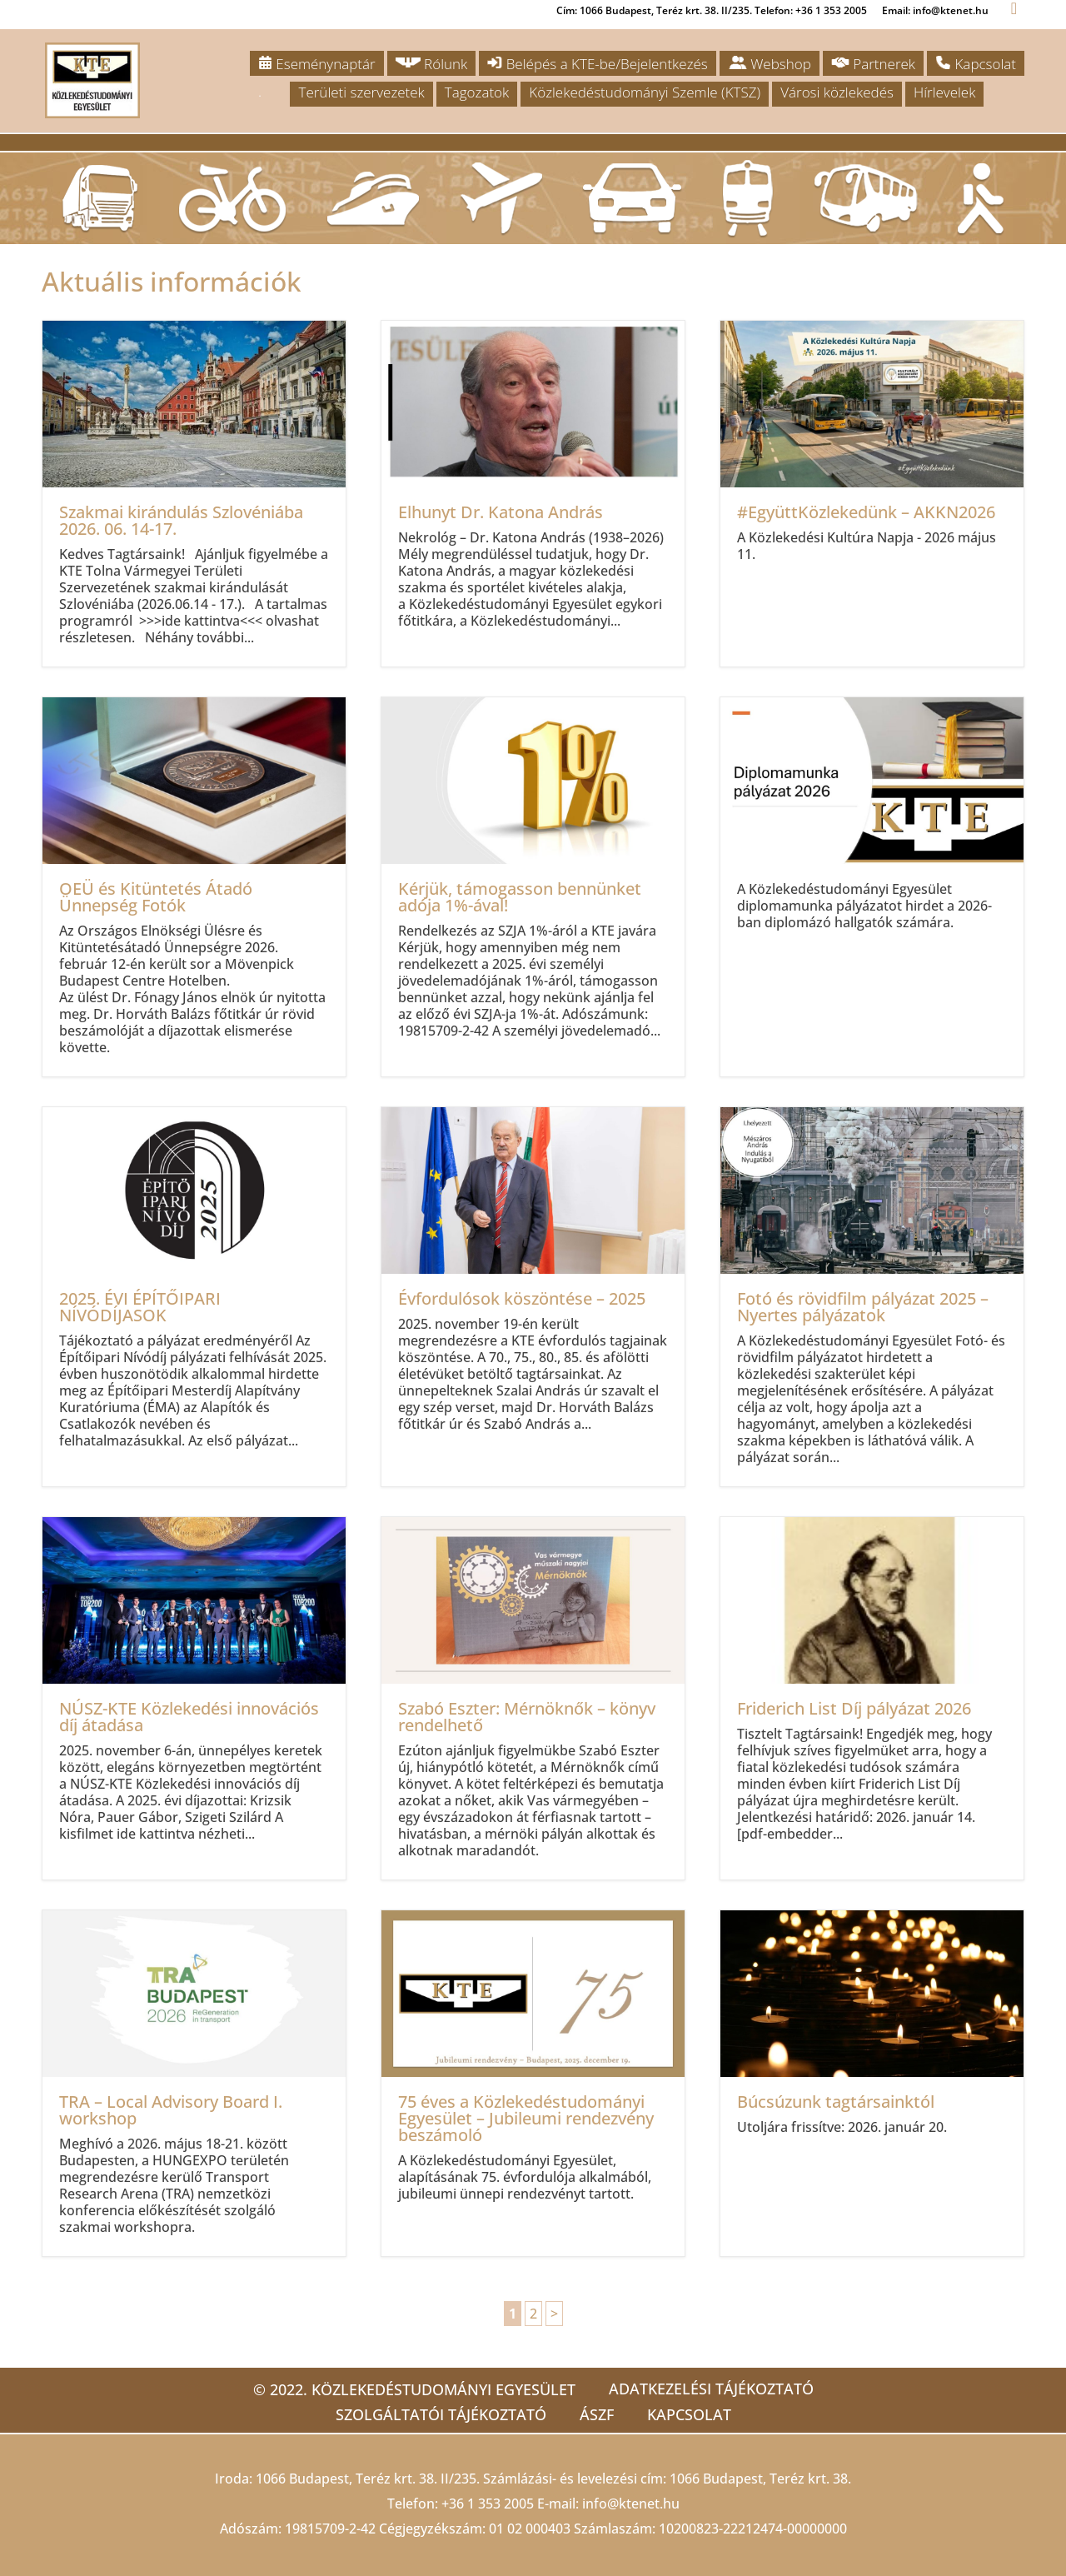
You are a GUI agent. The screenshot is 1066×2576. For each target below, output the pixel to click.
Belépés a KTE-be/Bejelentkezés (597, 63)
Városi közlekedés (837, 92)
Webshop (769, 63)
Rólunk (432, 63)
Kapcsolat (975, 63)
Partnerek (873, 63)
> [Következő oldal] (554, 2313)
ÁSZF (597, 2414)
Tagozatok (477, 92)
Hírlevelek (944, 92)
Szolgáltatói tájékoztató (441, 2414)
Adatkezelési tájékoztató (711, 2389)
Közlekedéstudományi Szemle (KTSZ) (644, 92)
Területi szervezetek (361, 92)
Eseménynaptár (317, 63)
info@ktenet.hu (631, 2503)
